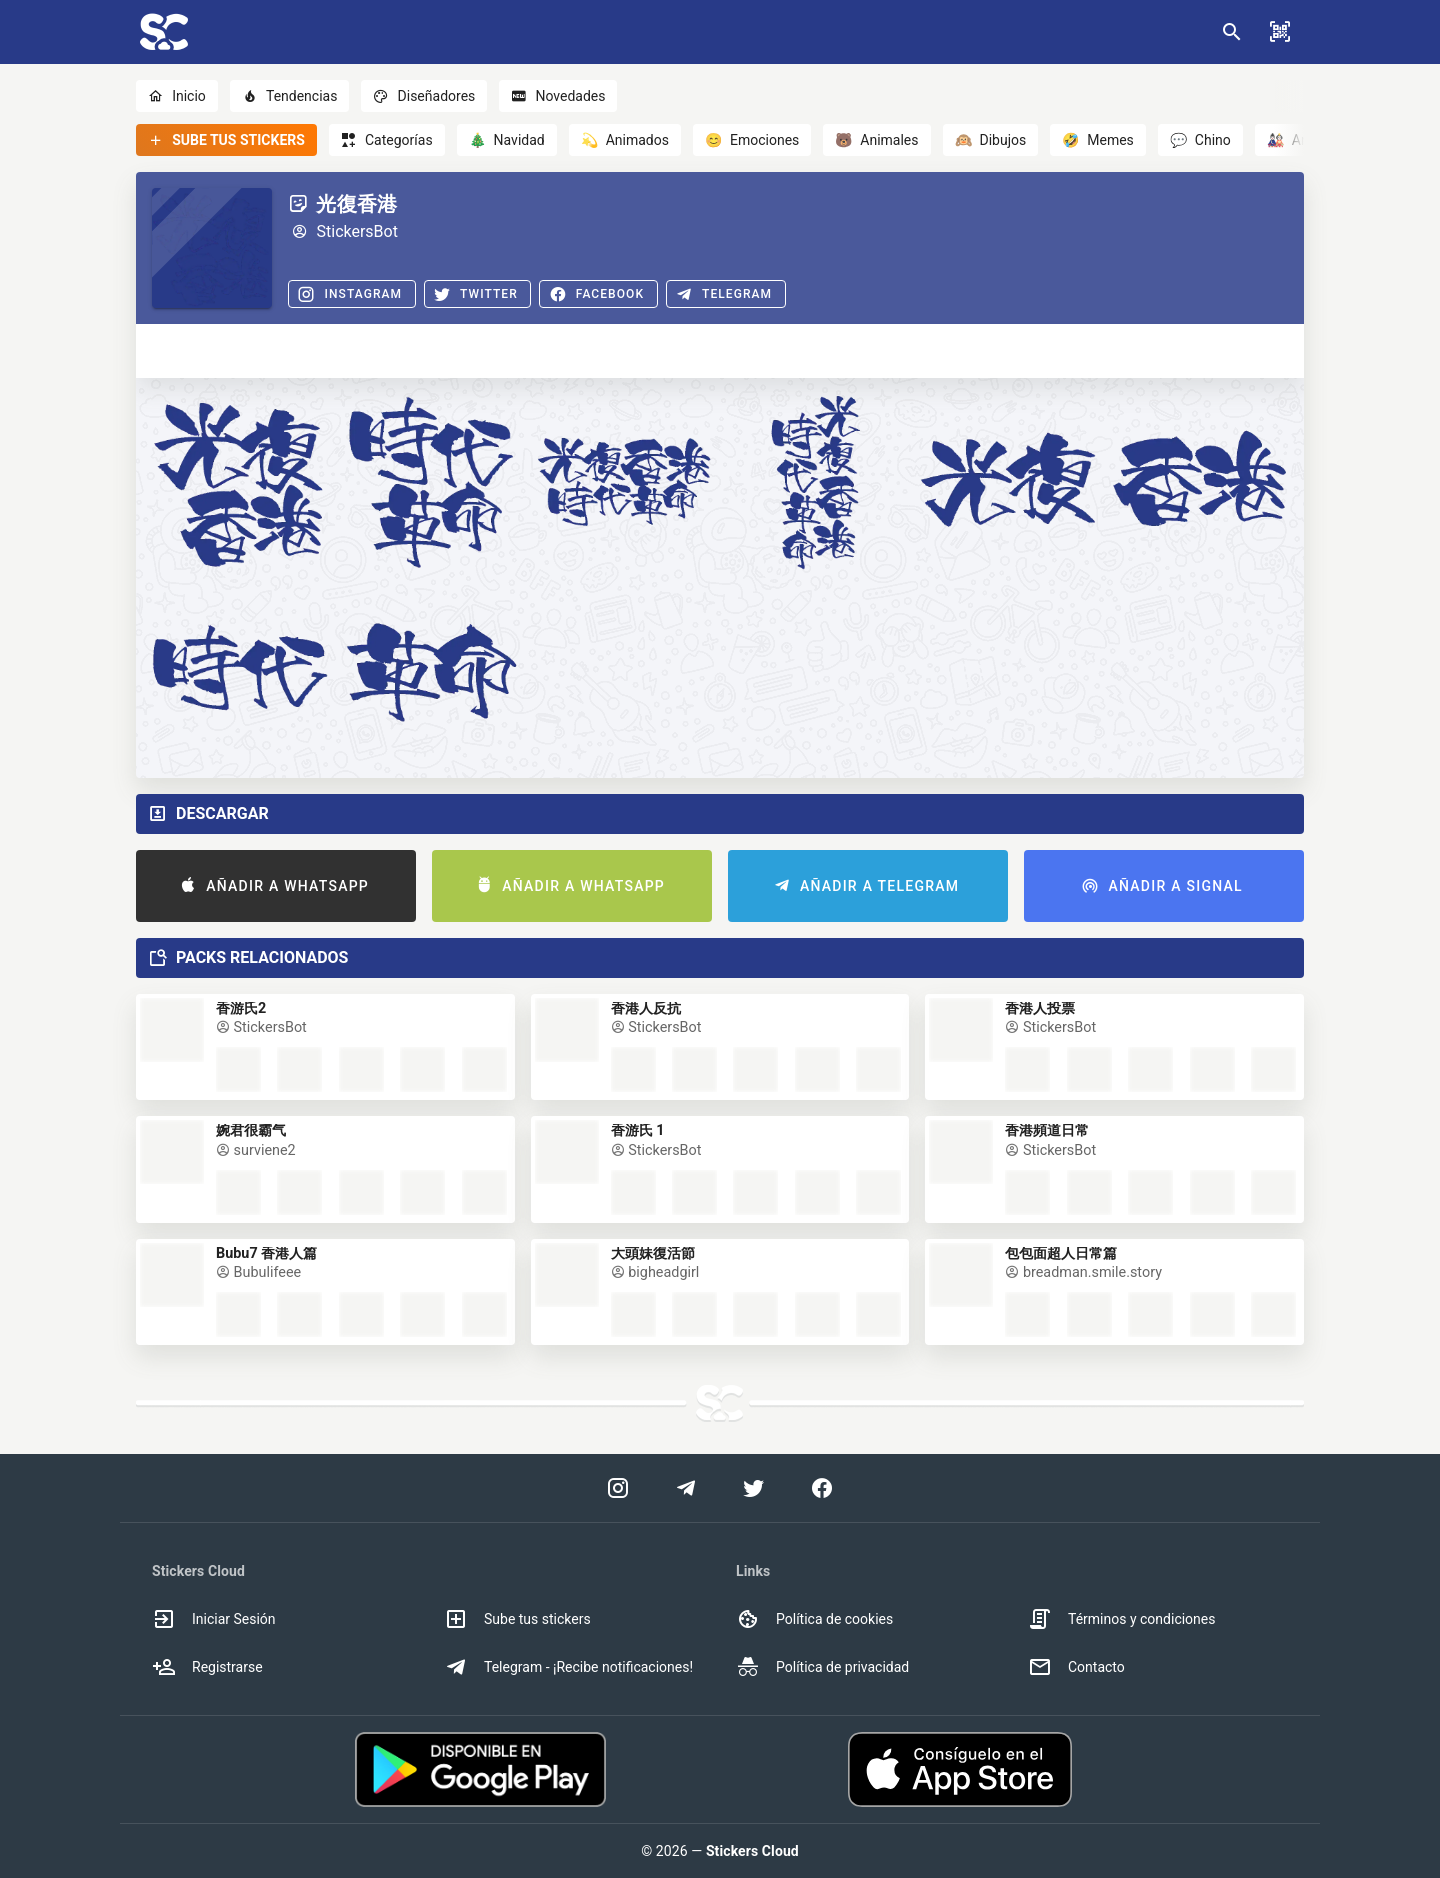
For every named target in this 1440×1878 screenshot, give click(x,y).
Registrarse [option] (207, 1667)
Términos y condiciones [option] (1121, 1619)
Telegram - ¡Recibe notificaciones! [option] (568, 1667)
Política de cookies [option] (814, 1619)
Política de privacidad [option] (822, 1667)
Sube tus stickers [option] (517, 1619)
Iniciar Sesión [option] (214, 1619)
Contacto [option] (1076, 1667)
